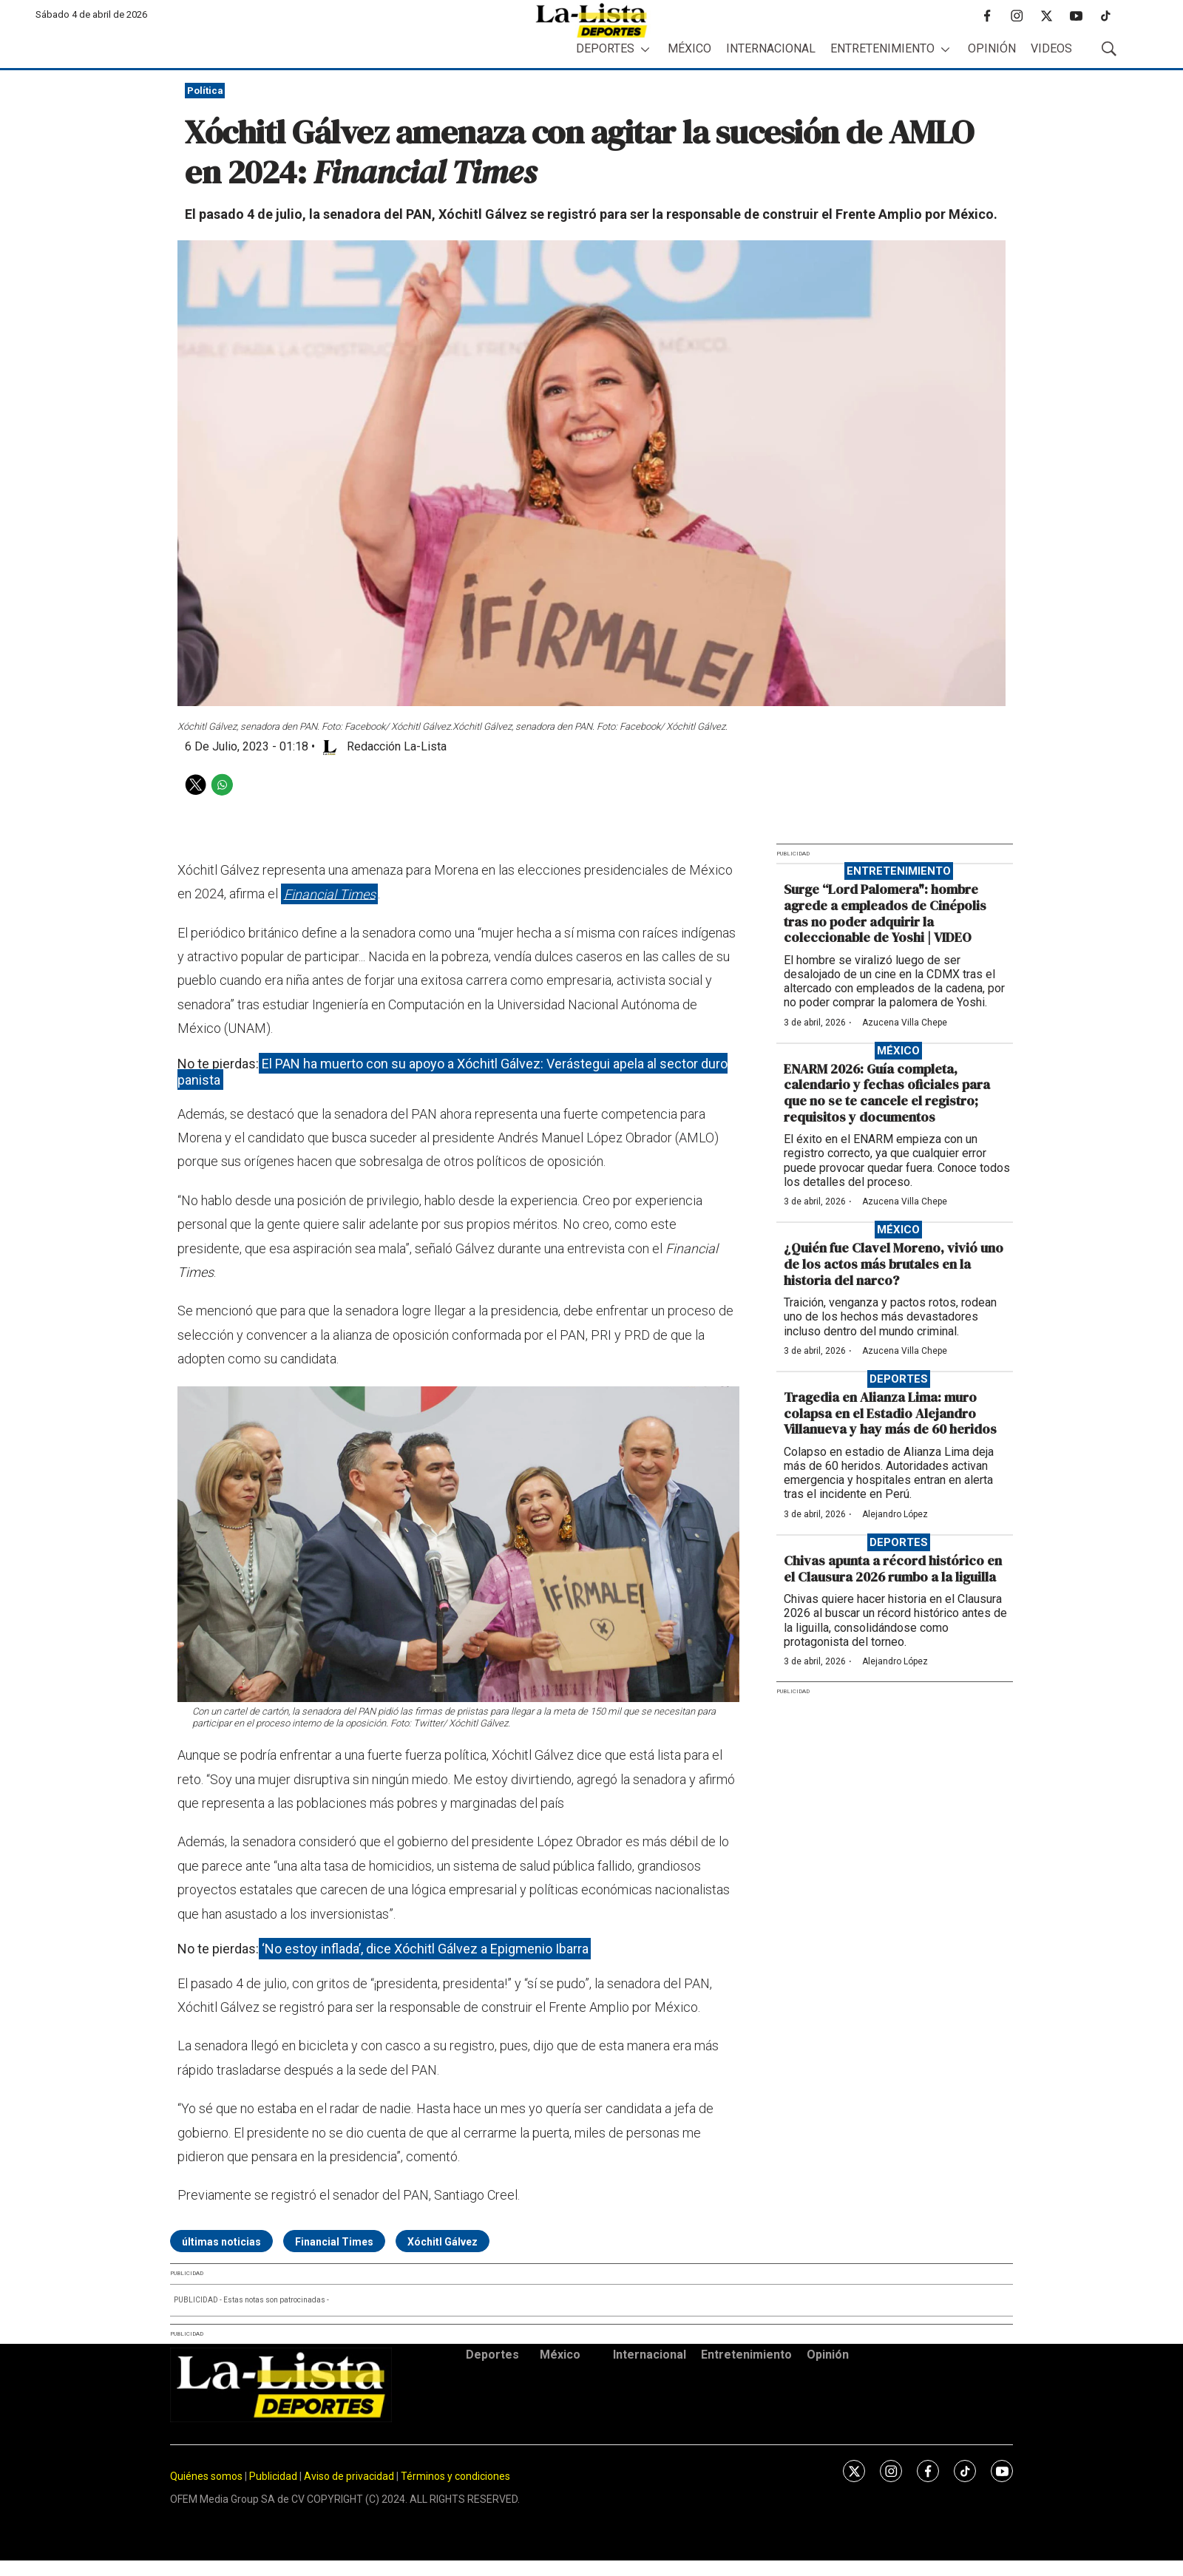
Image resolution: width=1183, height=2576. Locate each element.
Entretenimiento (882, 48)
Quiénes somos (206, 2476)
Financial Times (330, 893)
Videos (1051, 48)
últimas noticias (221, 2242)
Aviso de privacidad (349, 2476)
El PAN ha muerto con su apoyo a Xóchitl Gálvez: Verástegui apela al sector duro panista (452, 1072)
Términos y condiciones (455, 2476)
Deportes (605, 48)
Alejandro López (895, 1514)
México (689, 48)
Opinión (992, 48)
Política (205, 90)
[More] (645, 49)
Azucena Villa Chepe (904, 1022)
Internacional (771, 48)
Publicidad (274, 2476)
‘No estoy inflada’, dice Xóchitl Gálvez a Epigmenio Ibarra (425, 1948)
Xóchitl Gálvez (442, 2242)
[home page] (591, 20)
